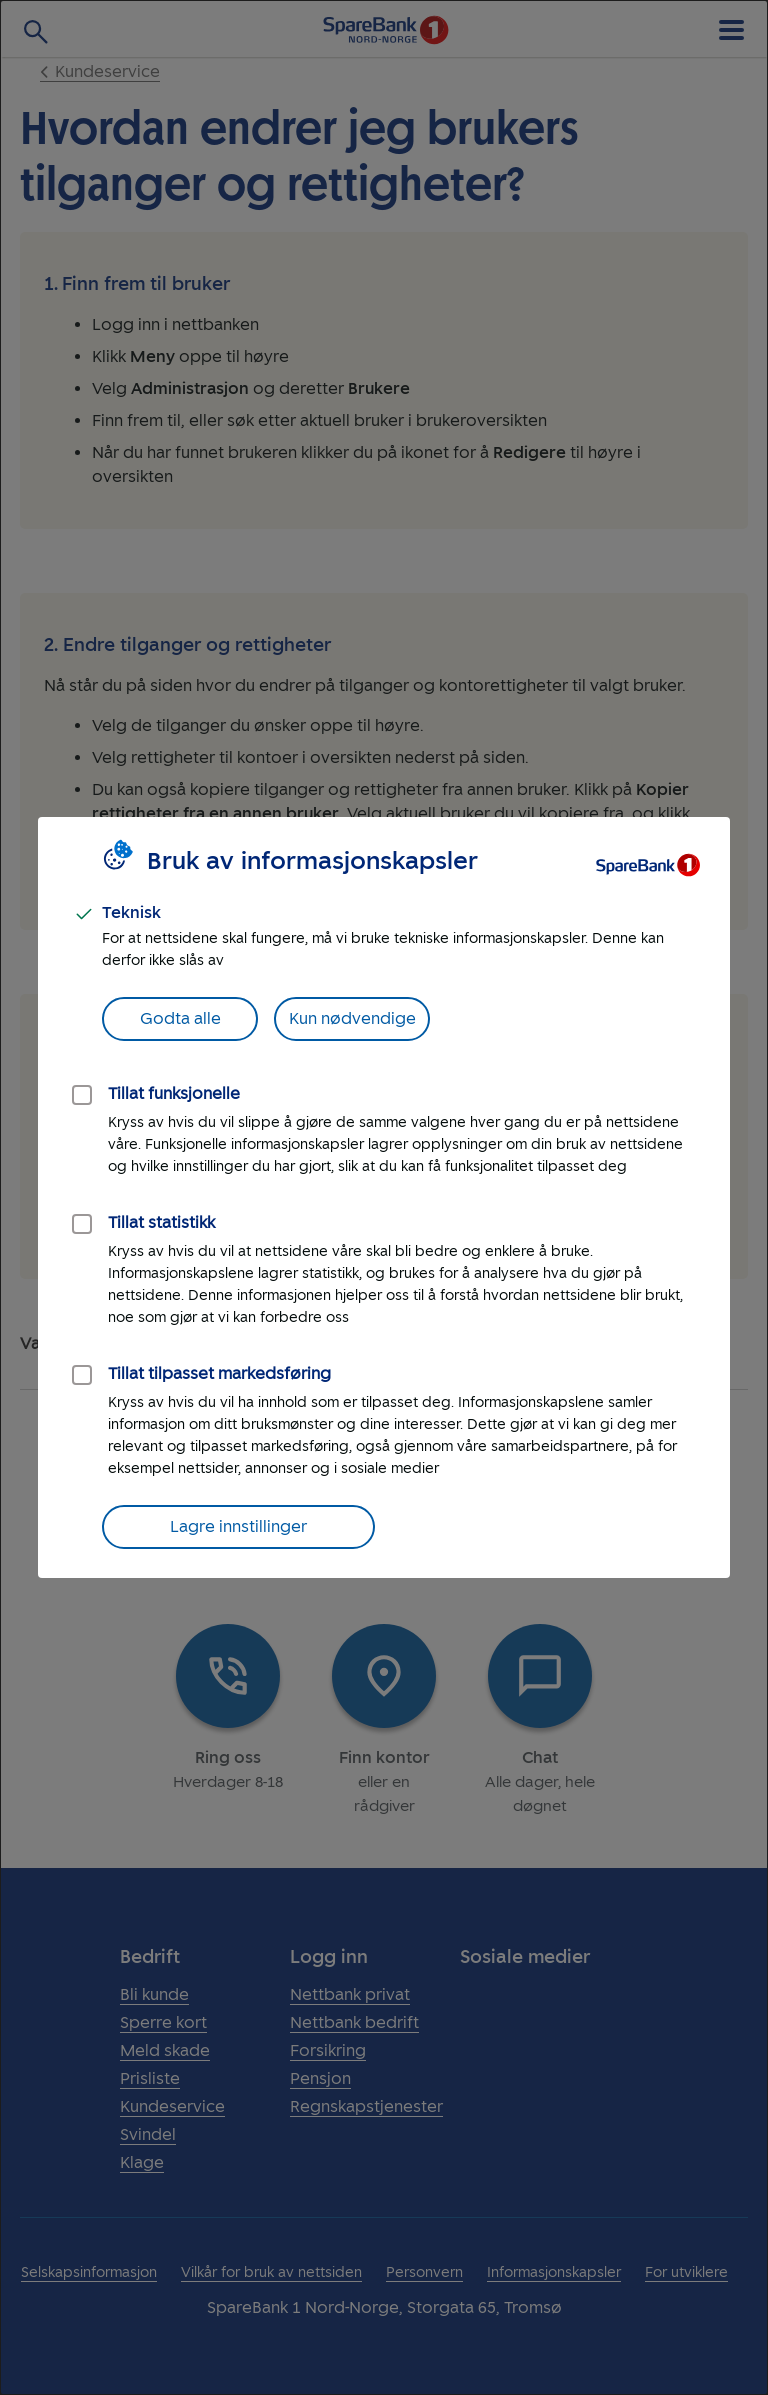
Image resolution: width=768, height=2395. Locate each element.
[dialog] (384, 1197)
